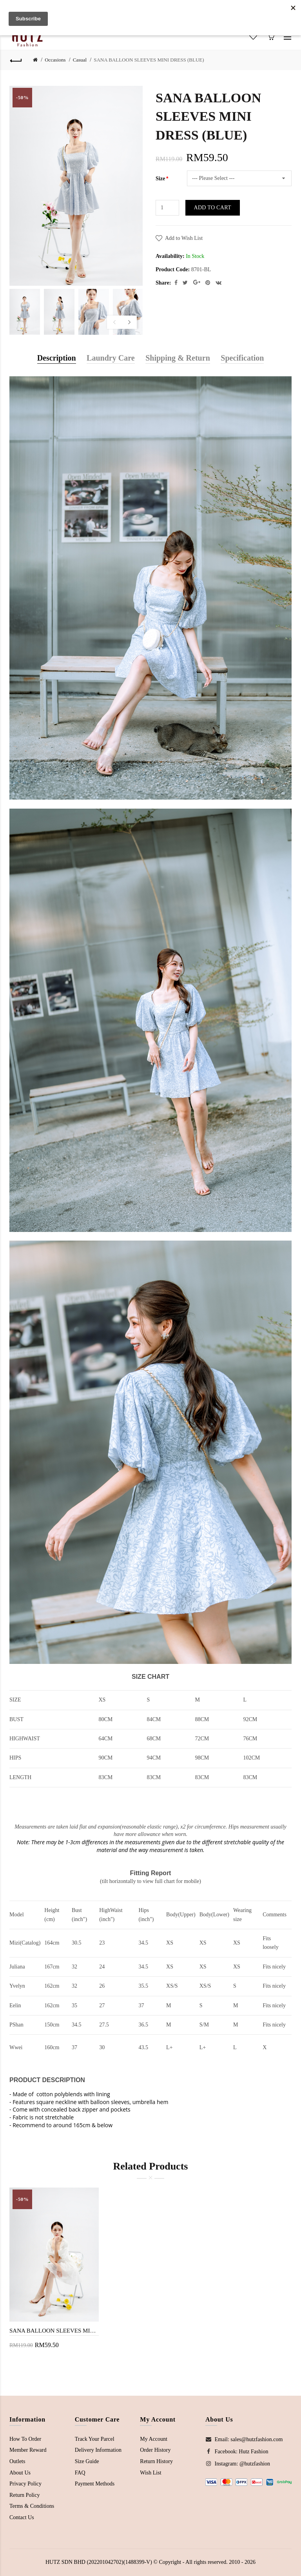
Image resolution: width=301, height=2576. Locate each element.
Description (56, 358)
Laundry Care (111, 358)
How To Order (25, 2439)
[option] (24, 312)
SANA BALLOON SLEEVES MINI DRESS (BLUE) (149, 60)
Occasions (55, 60)
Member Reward (27, 2450)
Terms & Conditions (31, 2506)
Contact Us (21, 2517)
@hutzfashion (254, 2464)
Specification (242, 358)
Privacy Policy (25, 2484)
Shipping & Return (177, 358)
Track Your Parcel (94, 2439)
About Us (20, 2473)
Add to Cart (212, 207)
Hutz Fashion (253, 2451)
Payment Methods (95, 2484)
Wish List (150, 2473)
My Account (153, 2439)
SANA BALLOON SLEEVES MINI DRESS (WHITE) (54, 2330)
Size (160, 178)
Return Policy (24, 2495)
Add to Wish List (184, 238)
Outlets (17, 2461)
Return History (156, 2461)
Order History (155, 2450)
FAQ (80, 2473)
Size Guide (87, 2461)
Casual (80, 60)
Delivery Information (98, 2450)
